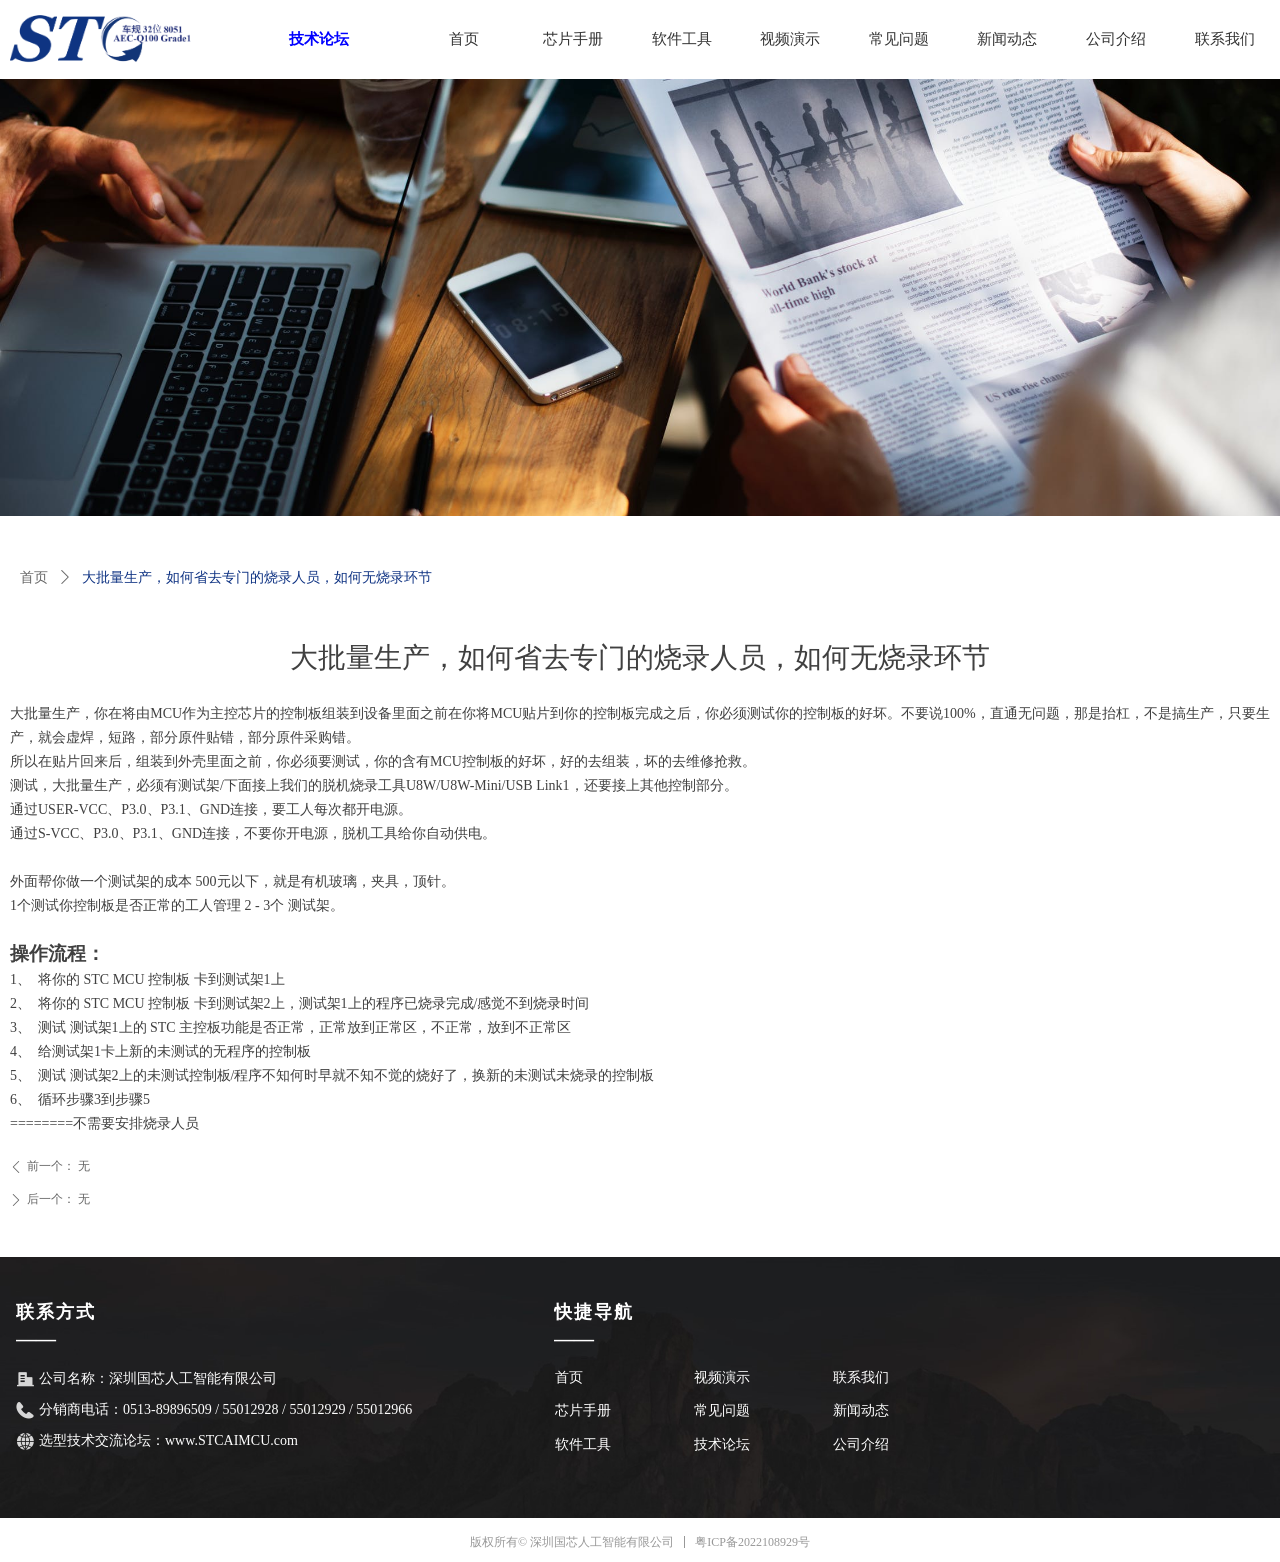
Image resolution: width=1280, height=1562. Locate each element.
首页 (34, 577)
